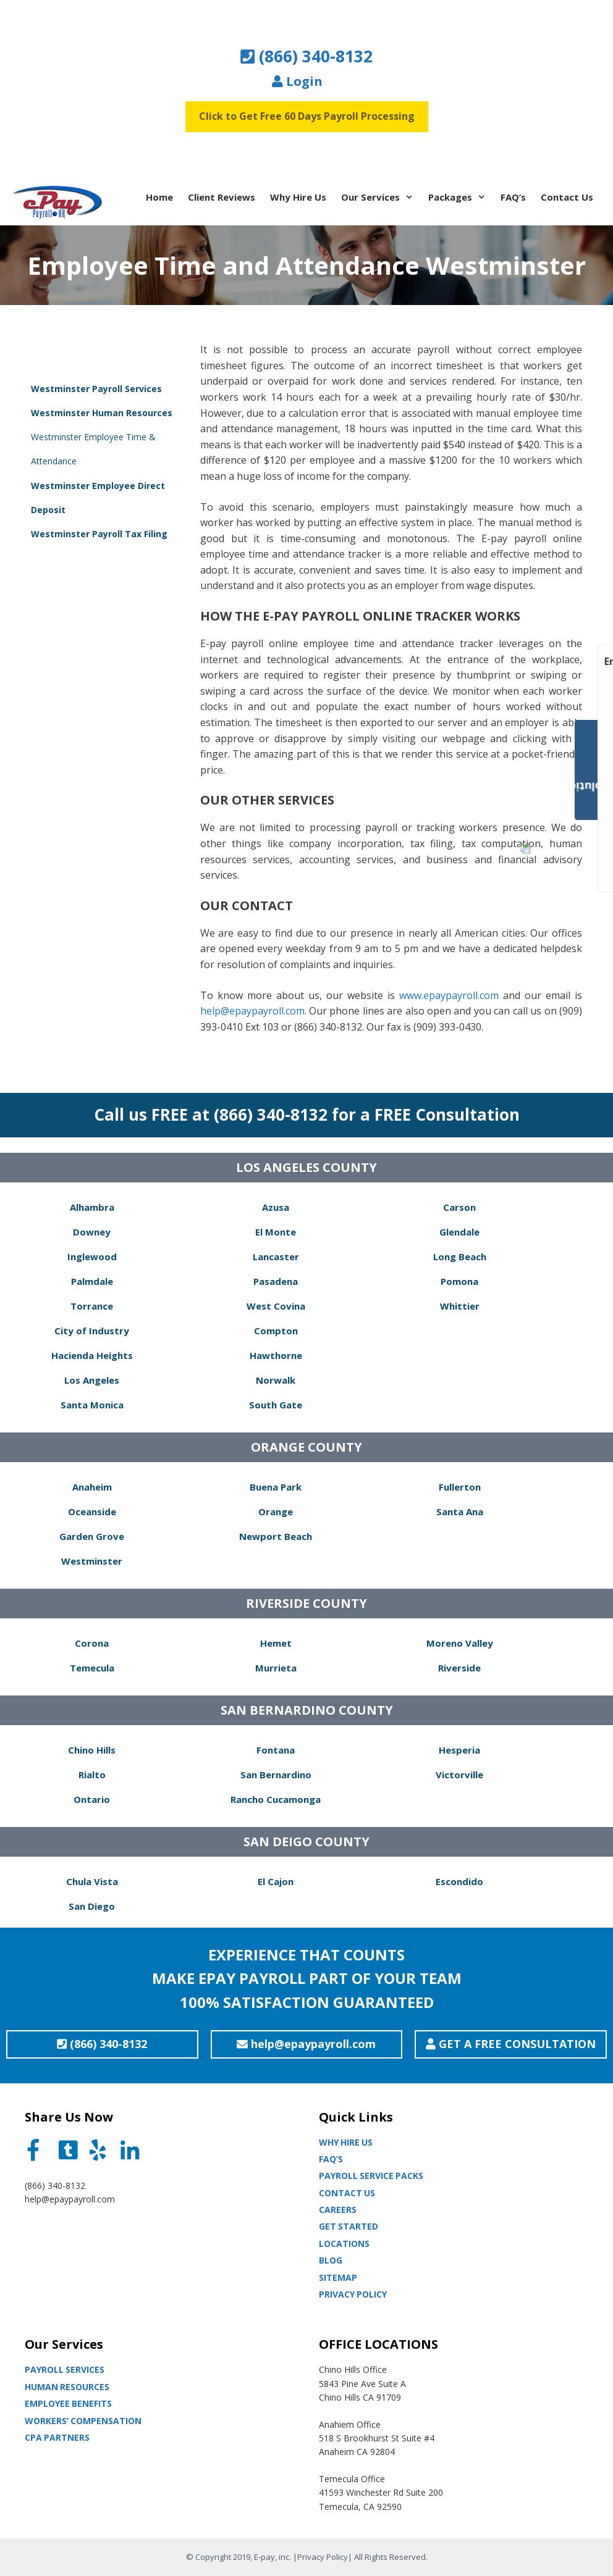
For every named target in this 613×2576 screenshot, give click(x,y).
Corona (92, 1643)
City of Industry (91, 1330)
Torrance (91, 1306)
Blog (330, 2260)
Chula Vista (92, 1881)
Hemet (276, 1643)
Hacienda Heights (92, 1355)
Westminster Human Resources (101, 413)
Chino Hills (92, 1750)
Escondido (459, 1881)
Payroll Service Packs (371, 2175)
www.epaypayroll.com (449, 995)
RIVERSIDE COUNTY (306, 1603)
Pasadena (275, 1281)
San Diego (92, 1906)
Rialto (92, 1774)
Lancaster (276, 1256)
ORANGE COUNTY (306, 1447)
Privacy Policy (353, 2294)
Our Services (381, 197)
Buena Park (276, 1487)
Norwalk (275, 1380)
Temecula (92, 1668)
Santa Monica (92, 1405)
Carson (459, 1207)
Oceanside (92, 1511)
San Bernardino (275, 1774)
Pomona (459, 1281)
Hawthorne (276, 1355)
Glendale (459, 1232)
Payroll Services (64, 2369)
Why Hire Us (298, 197)
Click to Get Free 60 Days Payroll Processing (307, 116)
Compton (276, 1330)
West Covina (276, 1306)
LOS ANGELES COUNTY (306, 1167)
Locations (344, 2243)
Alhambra (92, 1207)
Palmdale (92, 1281)
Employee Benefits (68, 2403)
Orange (275, 1511)
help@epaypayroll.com (252, 1011)
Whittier (460, 1306)
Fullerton (460, 1487)
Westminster (91, 1561)
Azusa (275, 1207)
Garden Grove (91, 1536)
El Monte (275, 1232)
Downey (92, 1232)
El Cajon (276, 1881)
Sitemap (338, 2277)
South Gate (275, 1405)
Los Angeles (91, 1380)
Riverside (459, 1668)
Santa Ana (459, 1511)
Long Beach (459, 1256)
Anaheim (92, 1487)
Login (297, 81)
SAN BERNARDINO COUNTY (307, 1710)
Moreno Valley (459, 1643)
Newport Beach (275, 1536)
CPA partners (57, 2437)
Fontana (275, 1750)
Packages (460, 197)
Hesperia (459, 1750)
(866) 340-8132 (306, 56)
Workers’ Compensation (83, 2421)
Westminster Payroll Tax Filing (99, 534)
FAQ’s (513, 197)
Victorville (459, 1774)
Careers (338, 2209)
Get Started (348, 2226)
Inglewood (92, 1256)
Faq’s (331, 2159)
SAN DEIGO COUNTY (306, 1841)
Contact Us (567, 197)
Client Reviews (221, 197)
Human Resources (67, 2387)
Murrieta (276, 1668)
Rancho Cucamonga (275, 1799)
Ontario (92, 1799)
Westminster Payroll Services (96, 389)
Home (159, 197)
